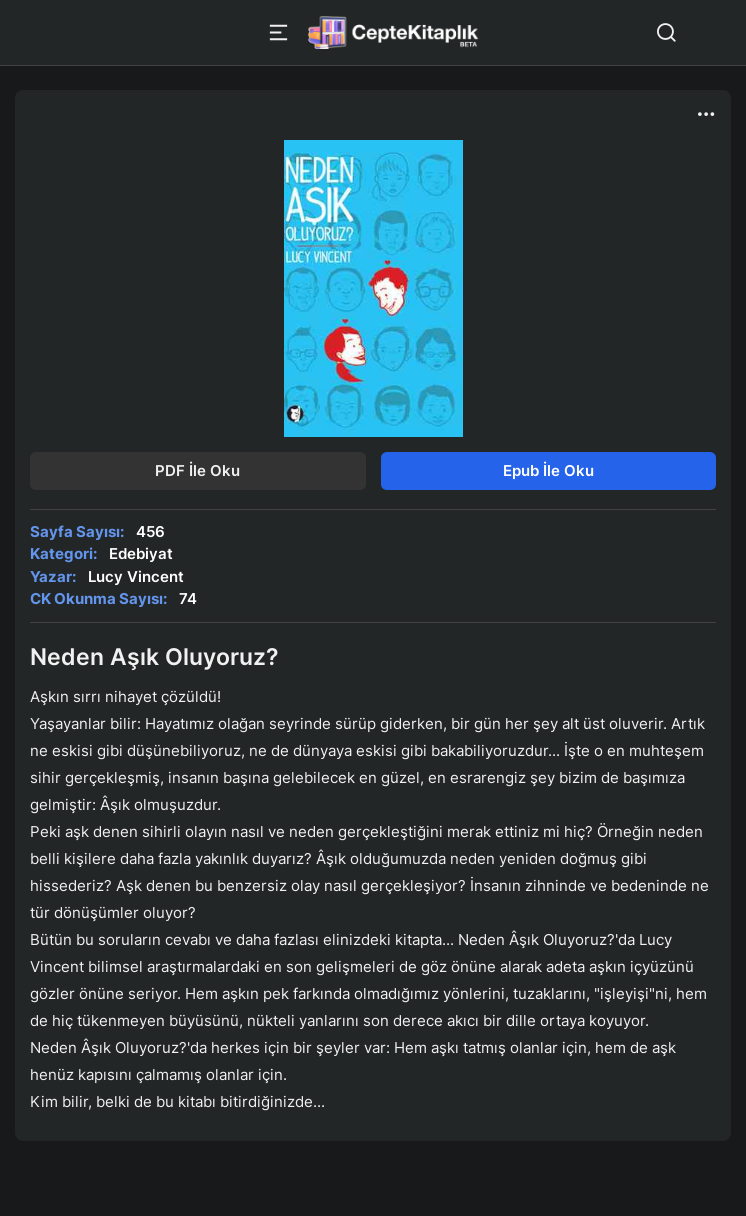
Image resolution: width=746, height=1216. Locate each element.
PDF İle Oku (197, 470)
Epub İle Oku (548, 470)
